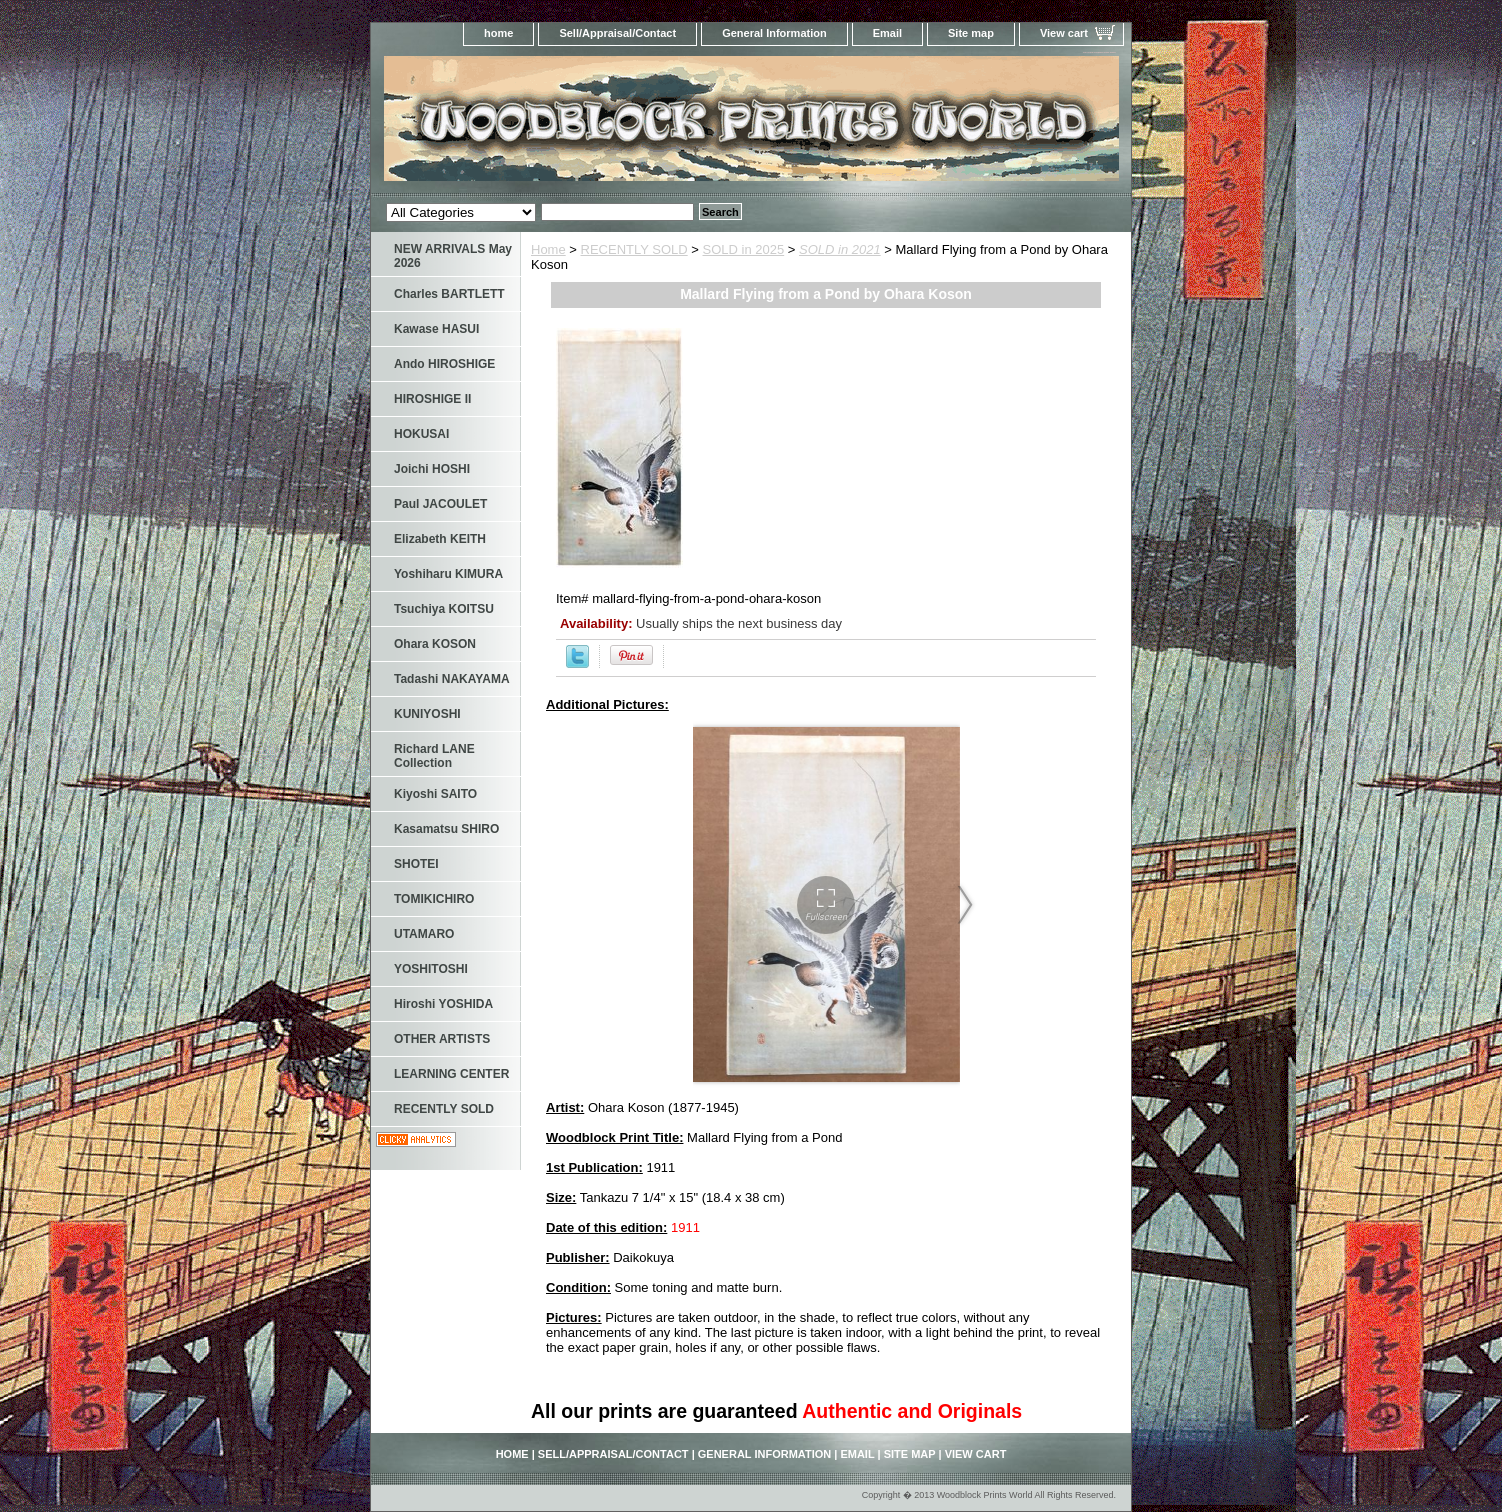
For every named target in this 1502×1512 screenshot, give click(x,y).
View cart (1064, 33)
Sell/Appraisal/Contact (617, 33)
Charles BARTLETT (449, 294)
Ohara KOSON (435, 644)
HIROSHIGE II (432, 399)
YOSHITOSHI (431, 969)
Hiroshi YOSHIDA (443, 1004)
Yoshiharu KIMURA (448, 574)
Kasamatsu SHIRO (446, 829)
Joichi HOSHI (432, 469)
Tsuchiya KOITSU (444, 609)
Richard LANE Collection (434, 756)
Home (548, 249)
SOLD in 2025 (744, 249)
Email (887, 33)
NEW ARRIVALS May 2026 (453, 256)
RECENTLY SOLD (634, 249)
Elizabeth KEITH (440, 539)
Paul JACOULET (440, 504)
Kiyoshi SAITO (435, 794)
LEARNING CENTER (451, 1074)
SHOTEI (416, 864)
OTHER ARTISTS (442, 1039)
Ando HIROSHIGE (444, 364)
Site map (971, 33)
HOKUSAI (421, 434)
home (498, 33)
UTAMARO (424, 934)
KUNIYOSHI (427, 714)
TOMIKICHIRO (434, 899)
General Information (774, 33)
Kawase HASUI (436, 329)
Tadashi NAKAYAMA (452, 679)
